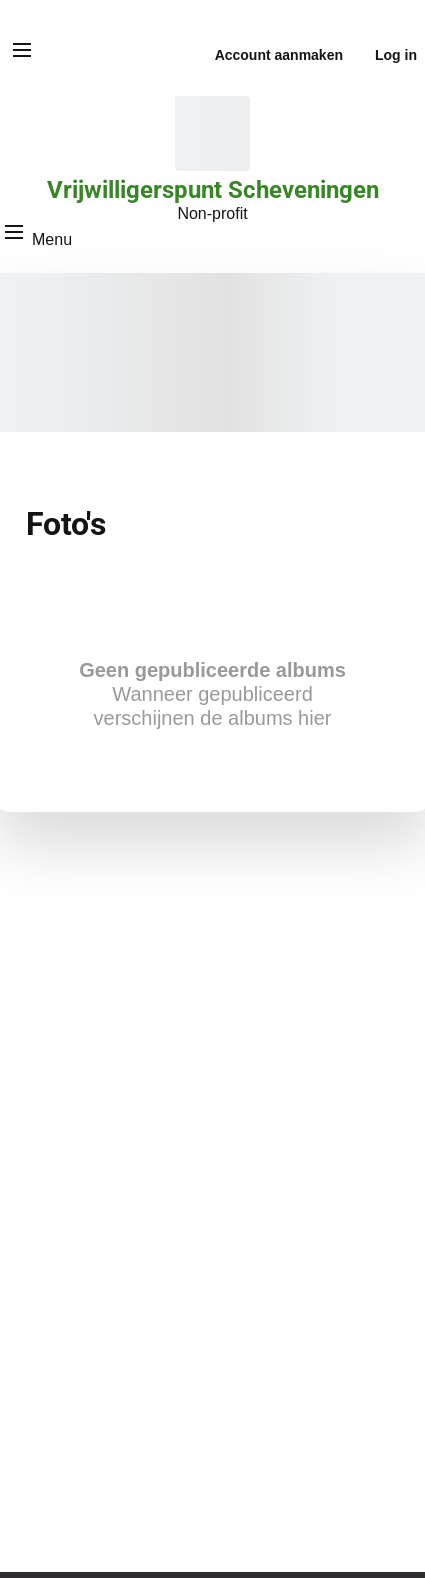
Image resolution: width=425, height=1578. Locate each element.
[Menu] (22, 50)
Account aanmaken (279, 55)
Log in (396, 55)
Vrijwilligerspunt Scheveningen (213, 190)
